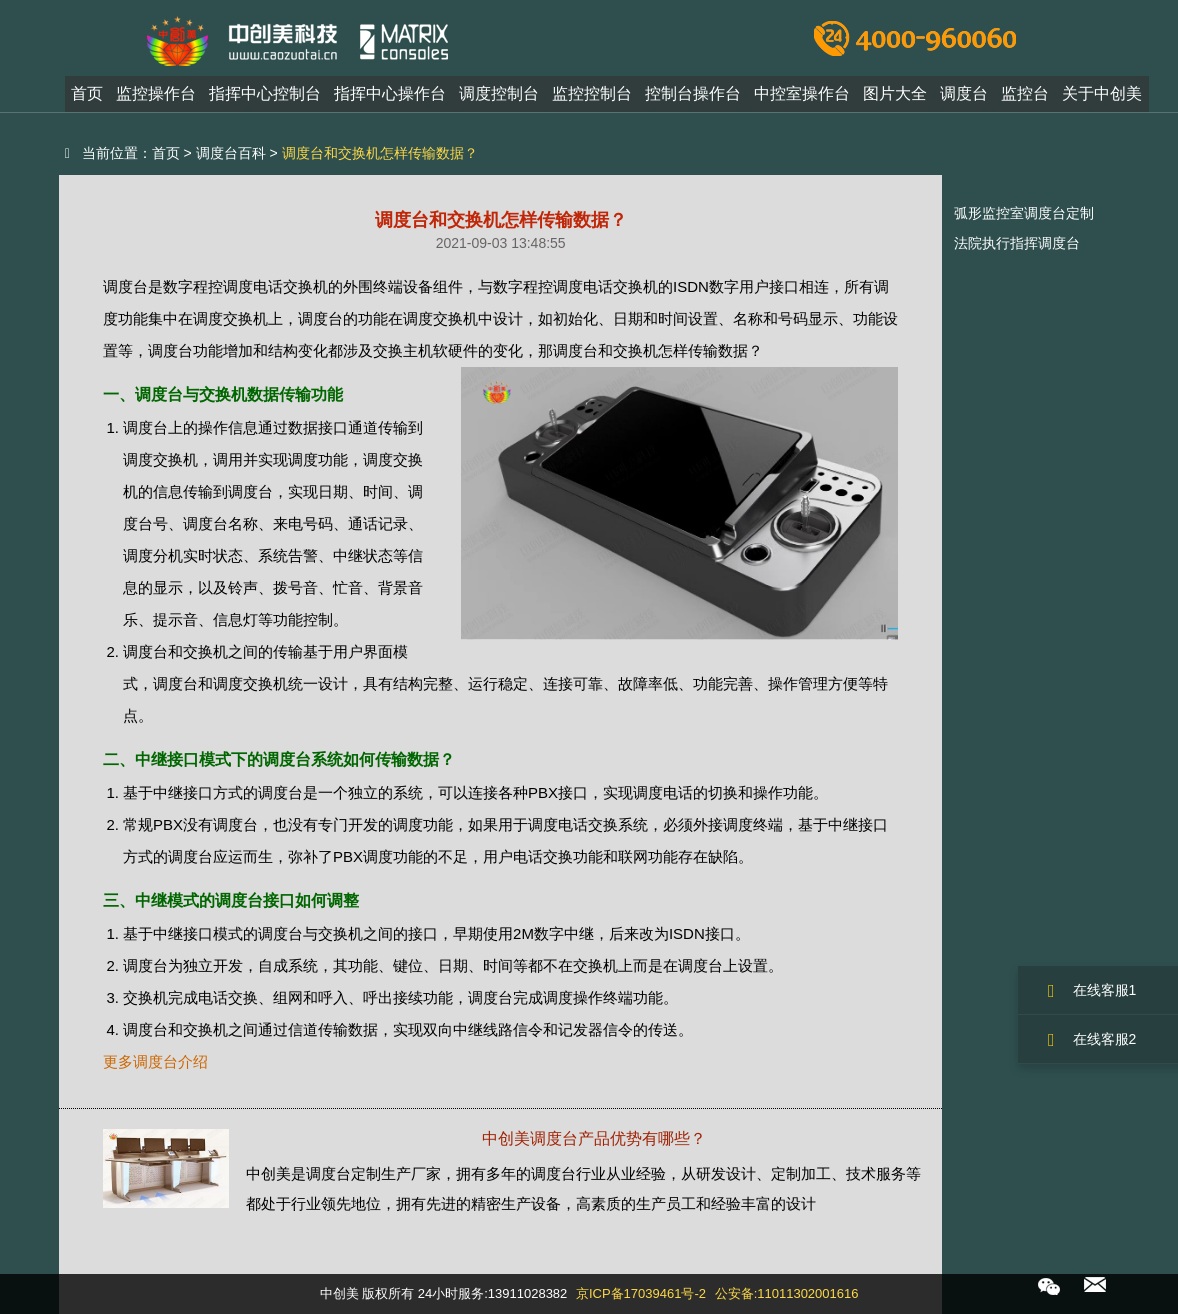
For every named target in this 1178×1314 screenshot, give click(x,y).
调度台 (964, 93)
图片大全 (895, 93)
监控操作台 (156, 93)
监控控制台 (592, 93)
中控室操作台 (802, 93)
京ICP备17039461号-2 (641, 1293)
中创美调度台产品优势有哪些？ (594, 1138)
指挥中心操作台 (390, 93)
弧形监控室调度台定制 (1024, 213)
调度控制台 (499, 93)
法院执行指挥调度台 (1017, 243)
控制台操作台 (693, 93)
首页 (87, 93)
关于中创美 (1102, 93)
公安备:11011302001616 (787, 1293)
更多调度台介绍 (155, 1061)
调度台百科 (231, 153)
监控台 (1025, 93)
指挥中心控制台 (265, 93)
